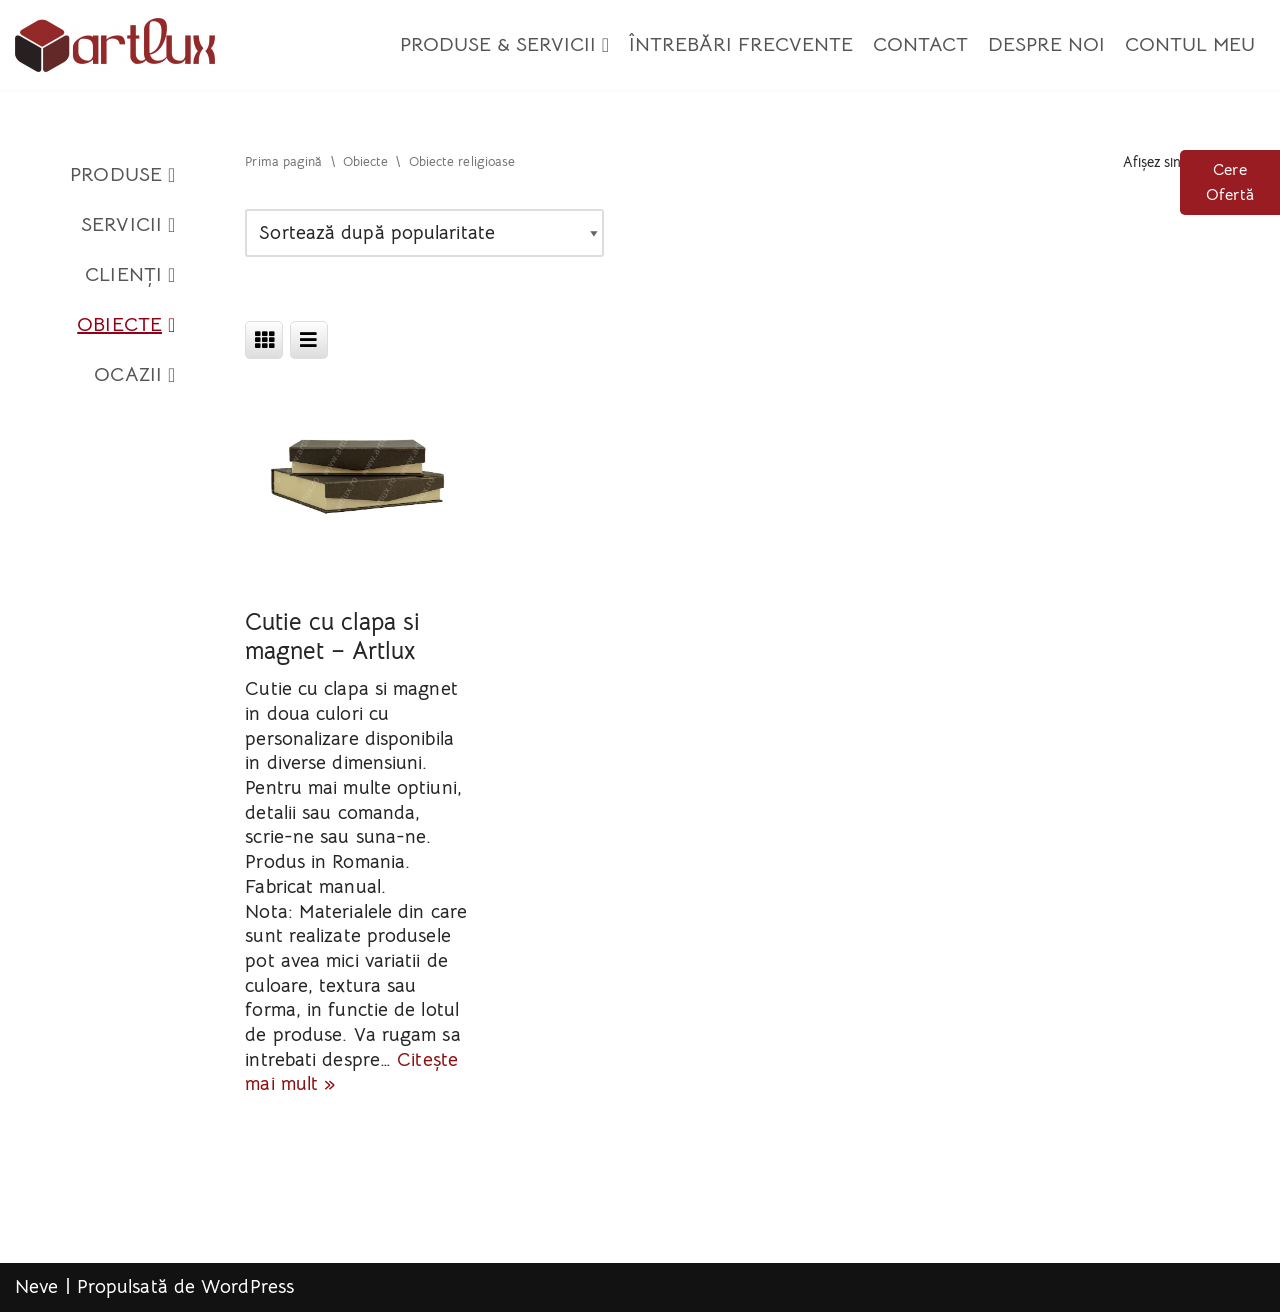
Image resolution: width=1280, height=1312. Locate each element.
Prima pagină (283, 162)
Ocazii (134, 375)
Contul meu (1190, 44)
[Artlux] (115, 45)
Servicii (128, 225)
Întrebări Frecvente (741, 44)
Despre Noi (1046, 44)
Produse (122, 175)
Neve (36, 1287)
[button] (605, 45)
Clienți (130, 275)
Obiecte (126, 325)
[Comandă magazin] (424, 233)
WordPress (247, 1287)
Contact (920, 44)
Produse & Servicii (504, 45)
